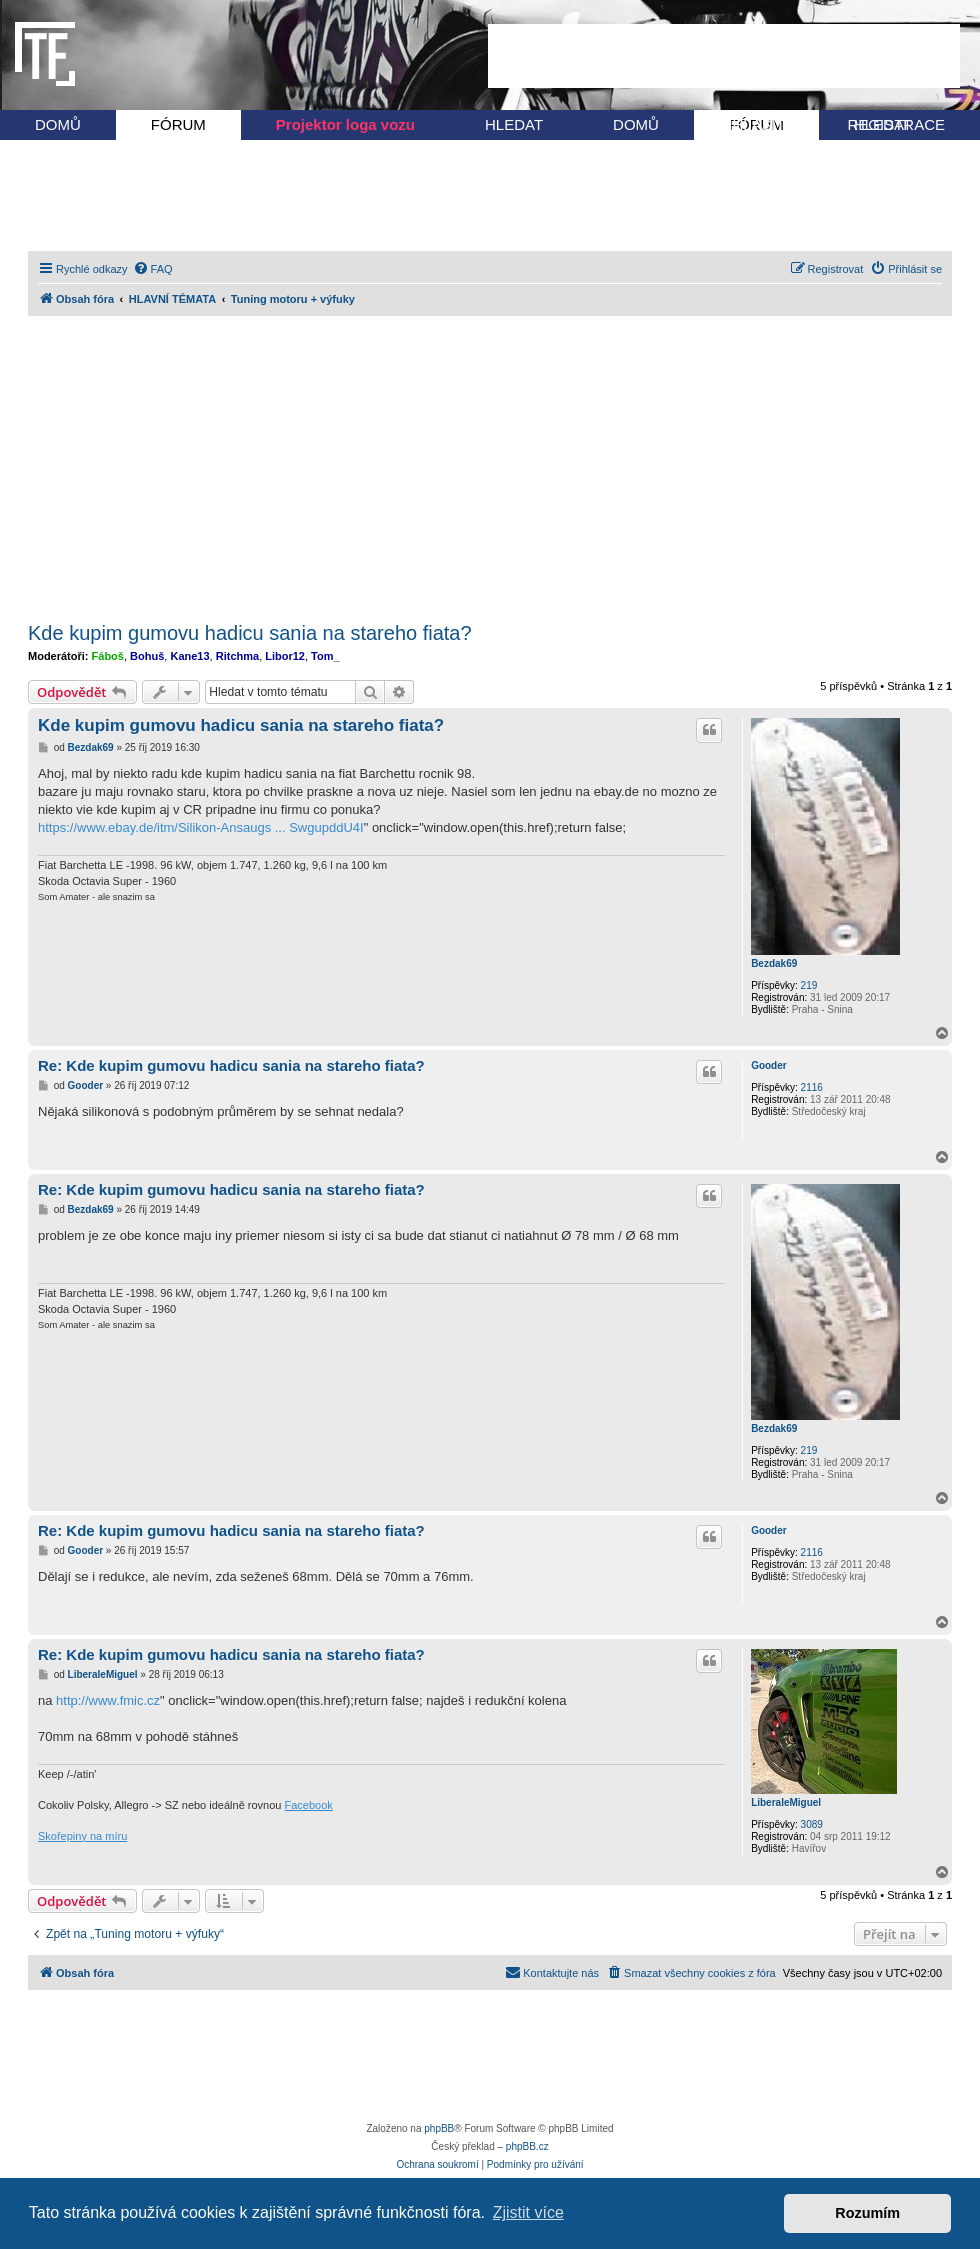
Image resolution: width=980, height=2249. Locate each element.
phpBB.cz (527, 2146)
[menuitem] (153, 269)
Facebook (309, 1805)
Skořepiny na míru (82, 1836)
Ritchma (237, 656)
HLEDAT (514, 124)
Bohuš (147, 656)
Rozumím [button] (867, 2213)
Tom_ (325, 656)
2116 (812, 1087)
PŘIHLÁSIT (746, 124)
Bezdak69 (774, 963)
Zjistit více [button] (528, 2212)
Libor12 (285, 656)
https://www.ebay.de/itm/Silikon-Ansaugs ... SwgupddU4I (201, 827)
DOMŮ (58, 124)
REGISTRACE (896, 124)
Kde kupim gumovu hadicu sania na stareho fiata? (250, 633)
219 (809, 985)
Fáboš (108, 656)
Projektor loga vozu (345, 124)
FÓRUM (178, 124)
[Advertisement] (724, 56)
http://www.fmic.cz (108, 1700)
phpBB (439, 2128)
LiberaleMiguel (786, 1802)
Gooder (769, 1065)
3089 (812, 1824)
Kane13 (189, 656)
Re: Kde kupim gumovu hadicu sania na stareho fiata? (231, 1065)
